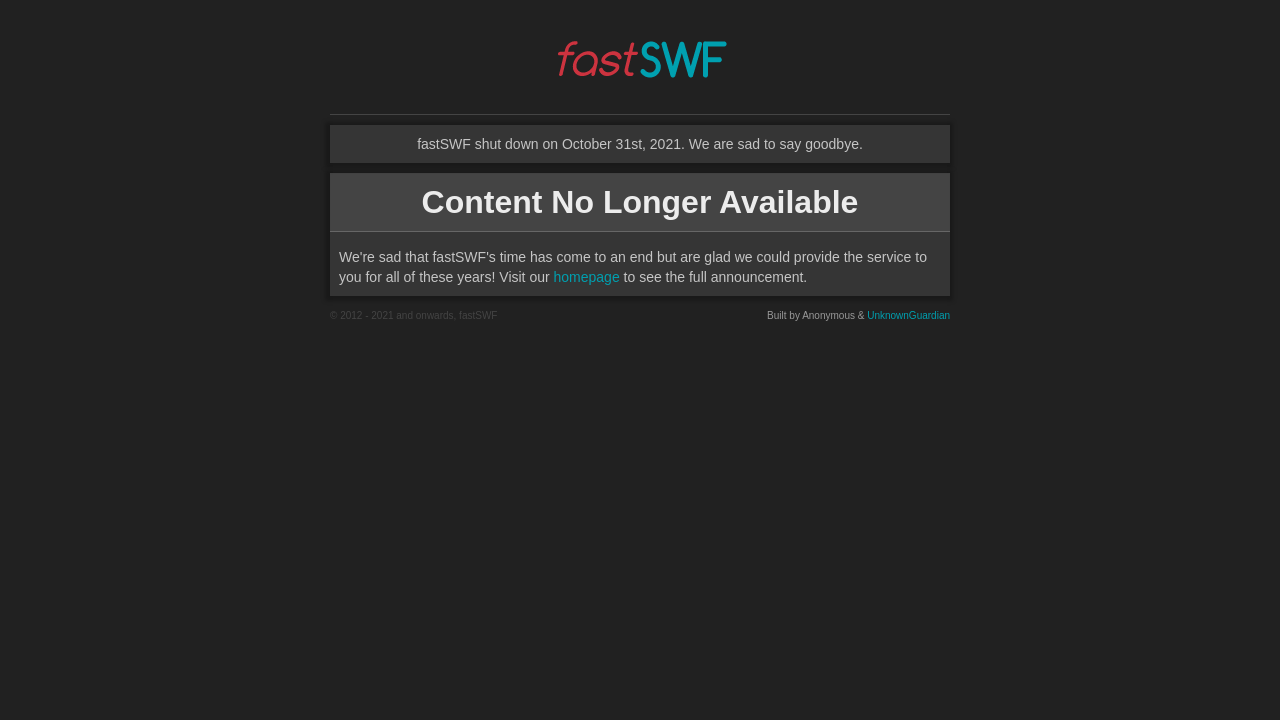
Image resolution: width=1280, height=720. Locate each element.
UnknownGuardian (908, 315)
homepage (587, 277)
